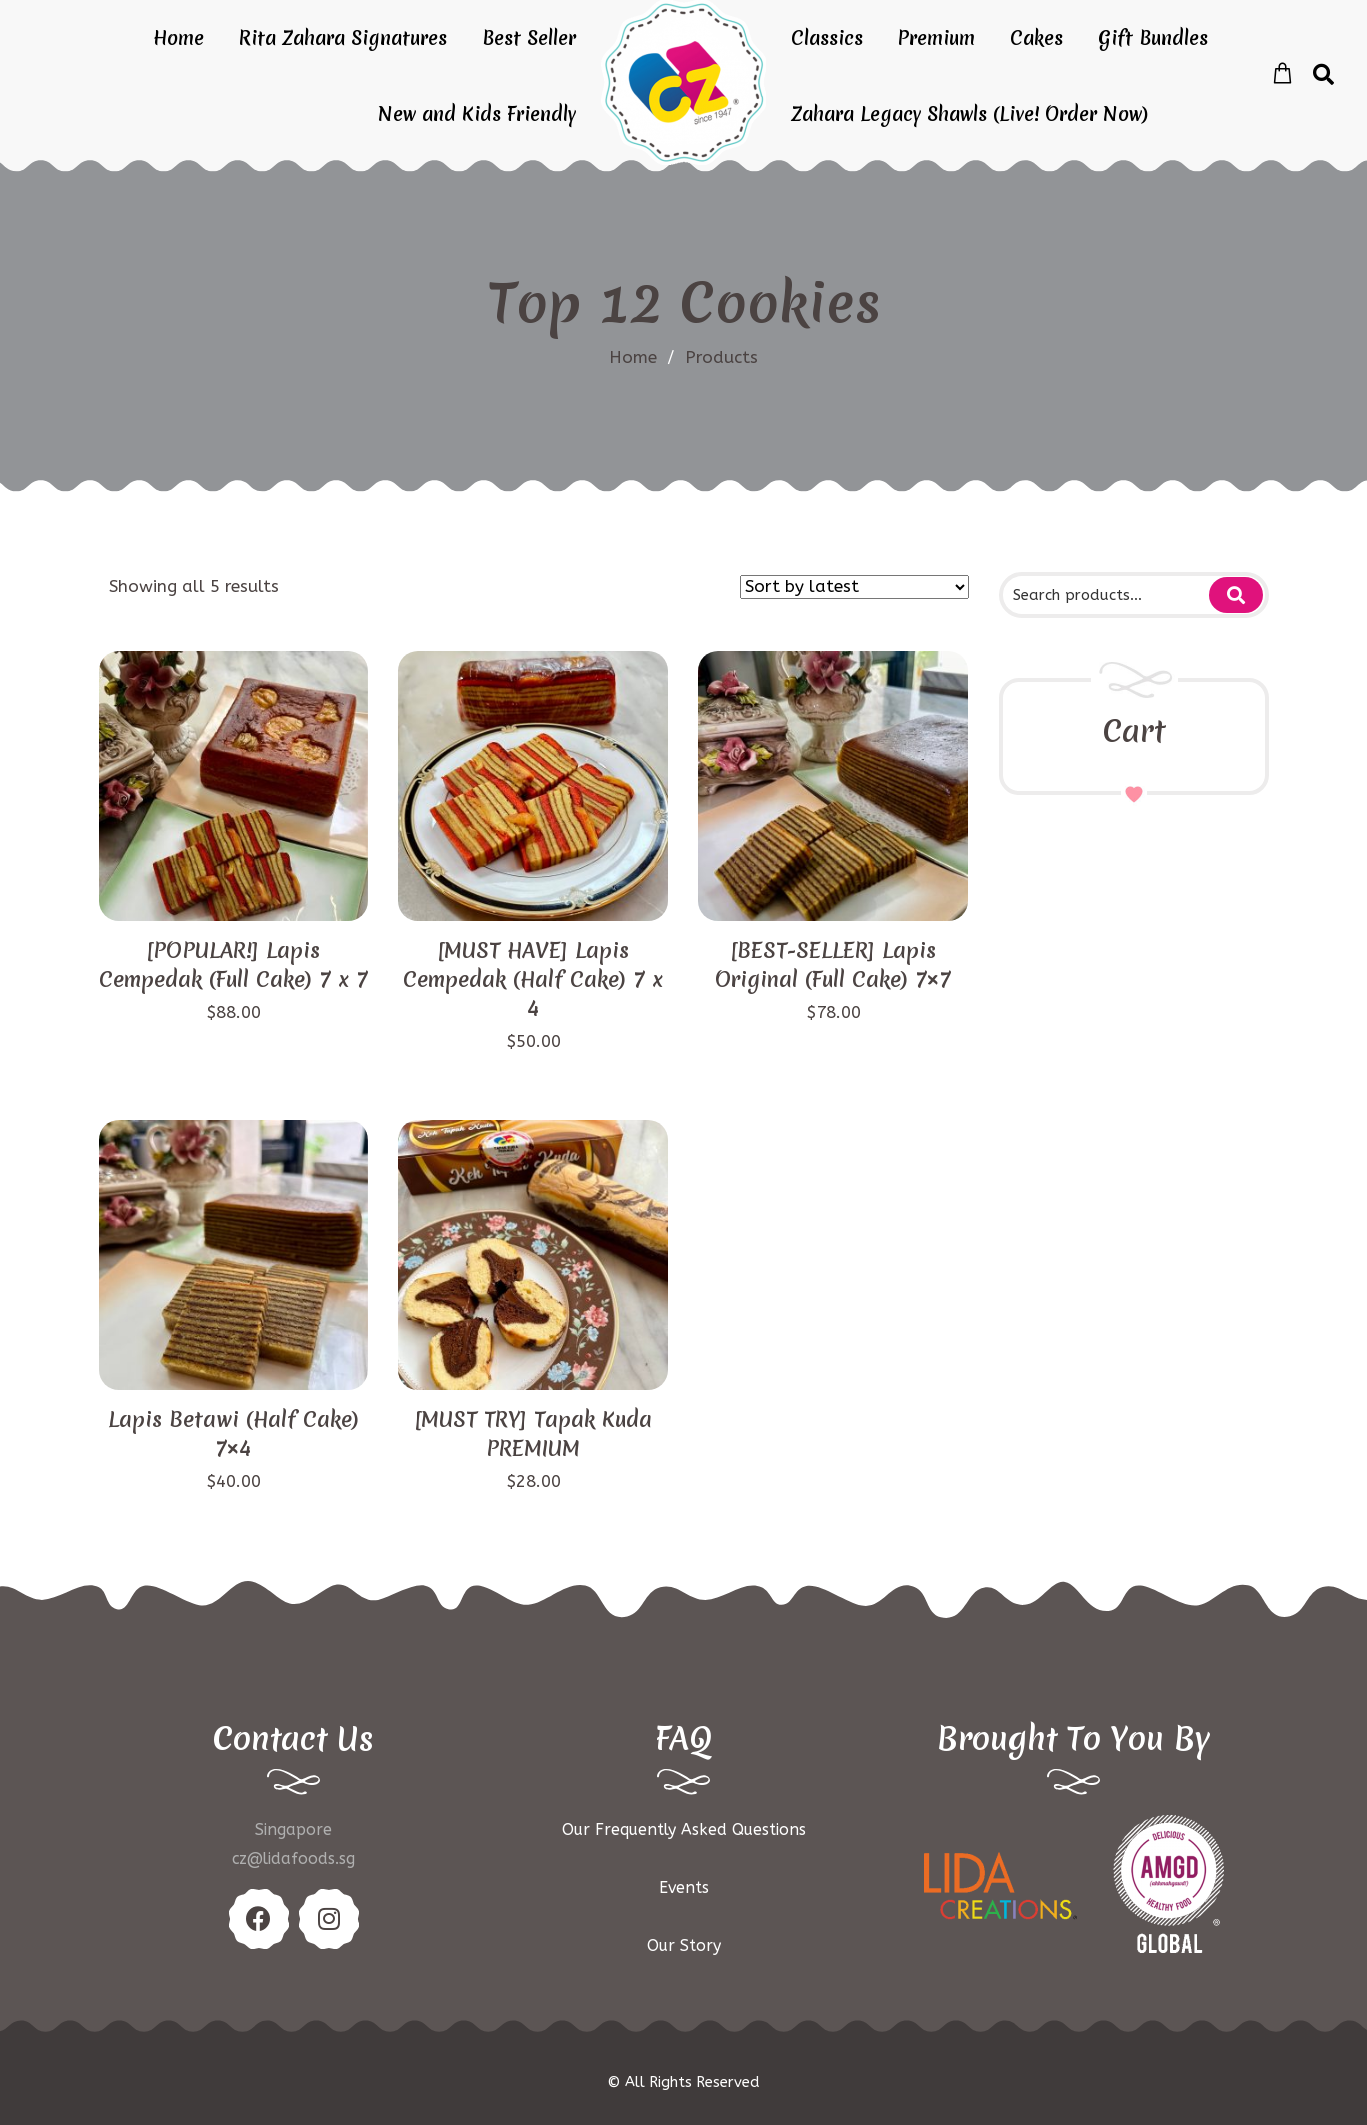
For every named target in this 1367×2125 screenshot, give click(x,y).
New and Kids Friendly (477, 114)
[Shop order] (854, 587)
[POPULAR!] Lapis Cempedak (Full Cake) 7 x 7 (233, 965)
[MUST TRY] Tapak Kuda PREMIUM (533, 1434)
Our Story (684, 1945)
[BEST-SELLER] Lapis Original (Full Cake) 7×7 (833, 965)
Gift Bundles (1153, 38)
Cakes (1036, 38)
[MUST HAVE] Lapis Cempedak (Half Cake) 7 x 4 (533, 979)
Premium (936, 38)
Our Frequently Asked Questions (684, 1829)
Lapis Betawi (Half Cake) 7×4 (233, 1434)
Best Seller (529, 38)
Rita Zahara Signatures (343, 38)
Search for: (1236, 595)
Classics (827, 38)
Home (178, 38)
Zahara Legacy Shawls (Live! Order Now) (969, 114)
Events (684, 1887)
